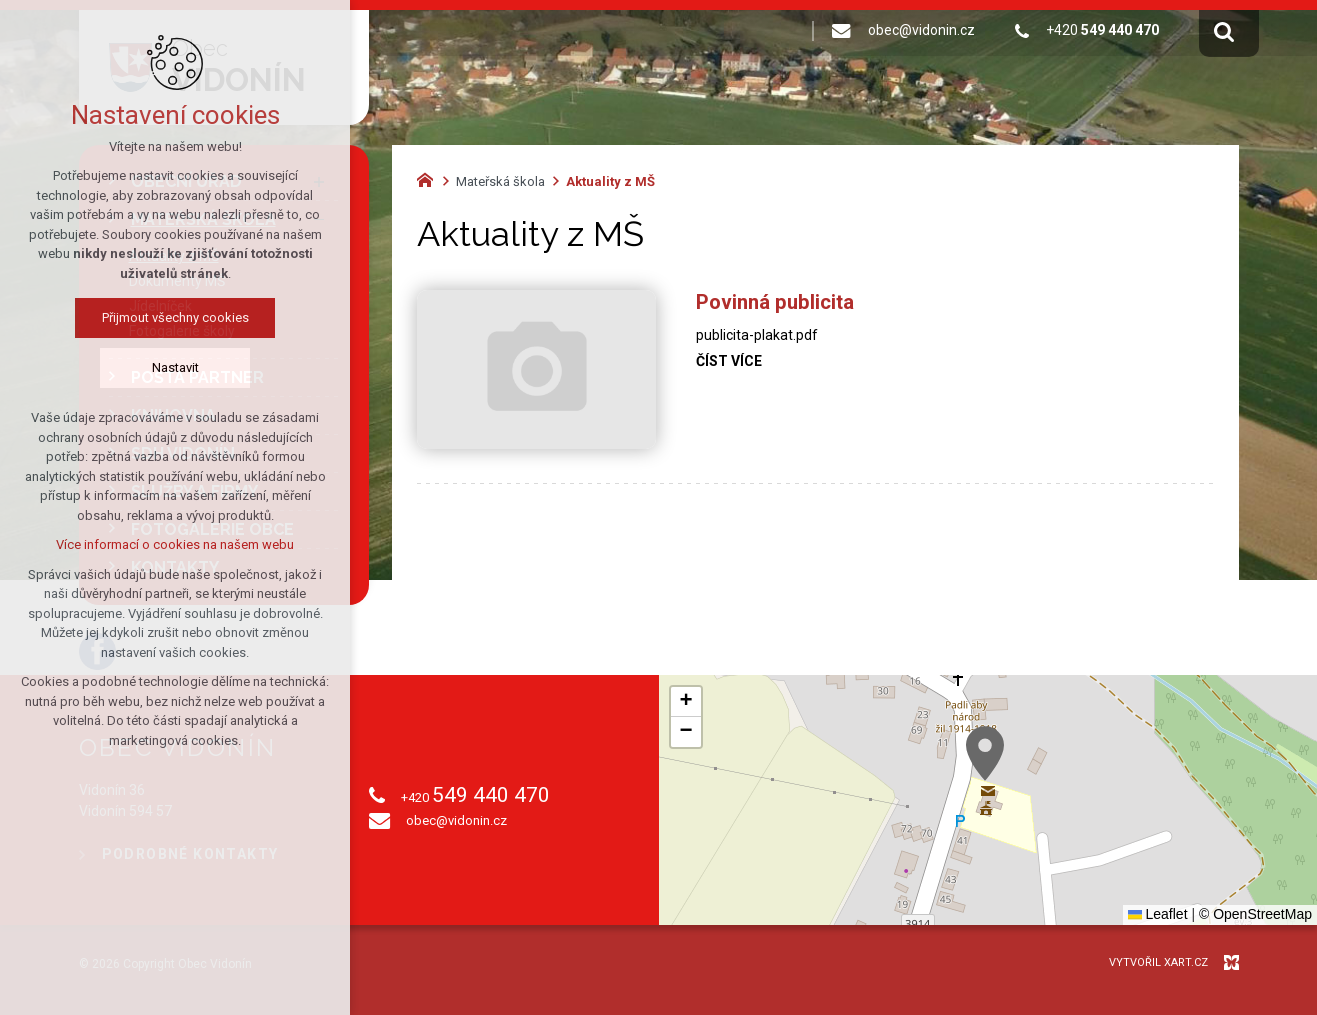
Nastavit (175, 367)
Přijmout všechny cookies (175, 317)
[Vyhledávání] (1224, 31)
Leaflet (1158, 914)
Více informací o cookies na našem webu (175, 544)
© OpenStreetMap (1255, 914)
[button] (985, 753)
